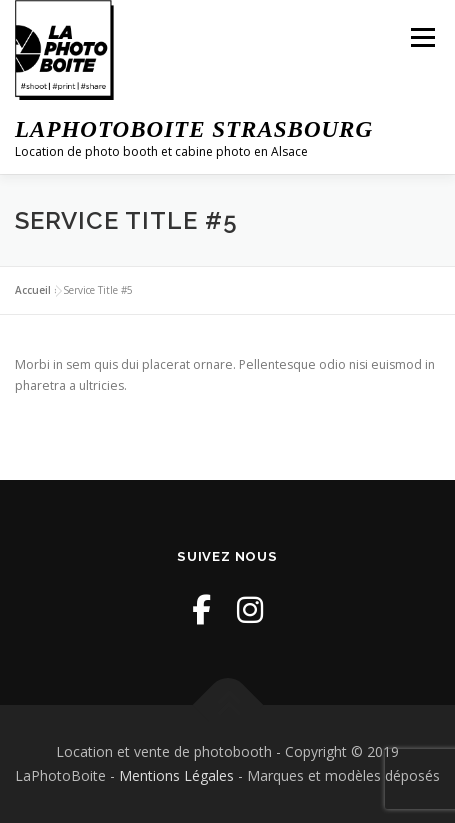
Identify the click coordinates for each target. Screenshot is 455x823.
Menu (421, 37)
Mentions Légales (176, 775)
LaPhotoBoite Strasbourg (194, 129)
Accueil (33, 290)
